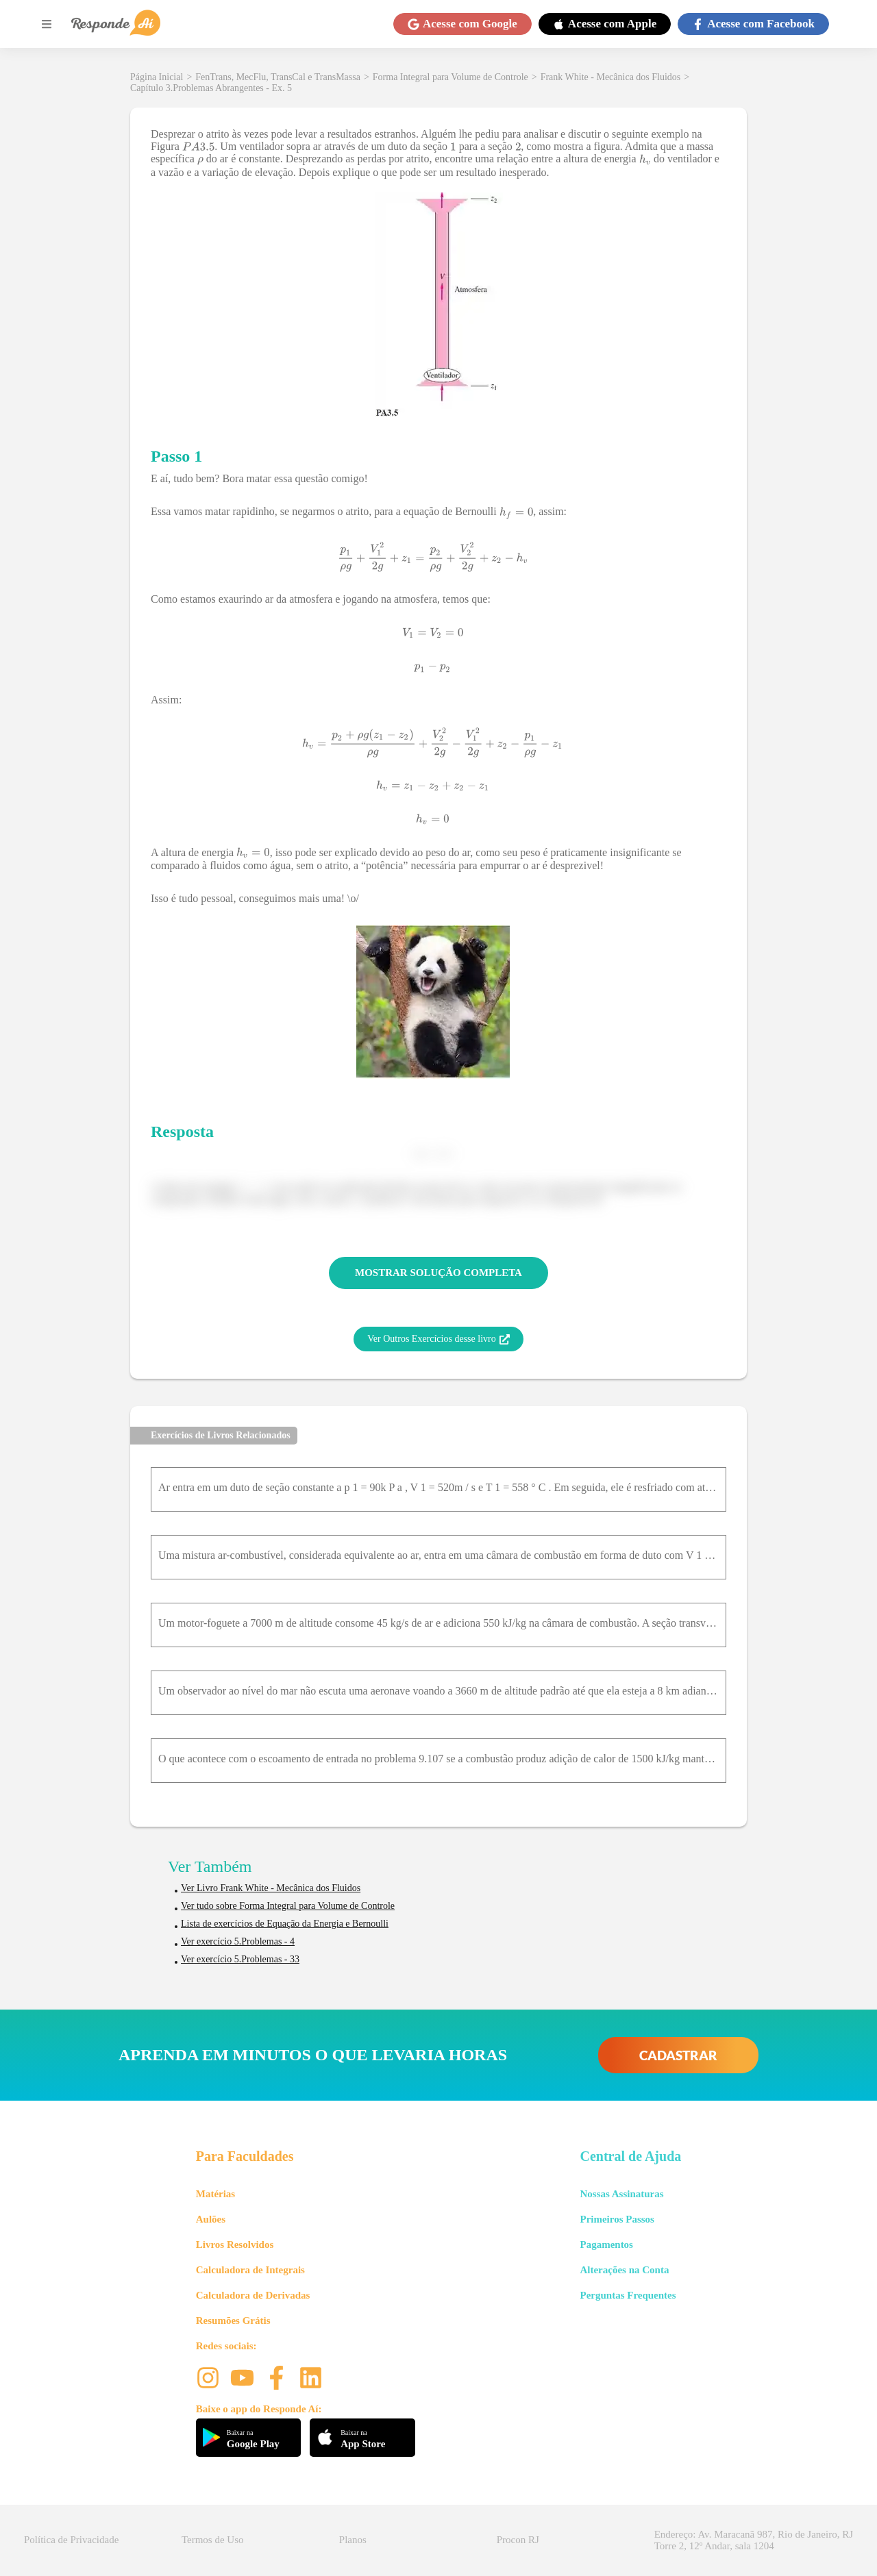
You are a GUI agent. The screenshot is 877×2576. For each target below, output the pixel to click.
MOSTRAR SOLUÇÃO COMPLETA (438, 1272)
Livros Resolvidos (235, 2244)
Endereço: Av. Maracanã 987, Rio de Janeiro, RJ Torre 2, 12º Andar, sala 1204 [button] (753, 2540)
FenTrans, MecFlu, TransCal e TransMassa (277, 77)
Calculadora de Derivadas (253, 2295)
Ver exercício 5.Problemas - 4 (238, 1941)
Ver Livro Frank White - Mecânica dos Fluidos (270, 1888)
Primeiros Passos (617, 2219)
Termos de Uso (213, 2539)
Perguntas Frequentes (628, 2295)
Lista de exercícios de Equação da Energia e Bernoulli (284, 1923)
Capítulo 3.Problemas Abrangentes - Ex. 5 (211, 88)
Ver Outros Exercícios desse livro (438, 1339)
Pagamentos (606, 2244)
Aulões (210, 2219)
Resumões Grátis (233, 2320)
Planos (353, 2539)
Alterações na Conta (624, 2269)
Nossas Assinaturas (621, 2193)
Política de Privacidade (71, 2539)
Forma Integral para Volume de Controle (450, 77)
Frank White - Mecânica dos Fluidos (611, 77)
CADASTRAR (678, 2055)
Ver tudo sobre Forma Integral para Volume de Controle (288, 1906)
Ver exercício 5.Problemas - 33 (240, 1959)
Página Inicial (156, 77)
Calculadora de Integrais (250, 2269)
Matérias (215, 2193)
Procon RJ (518, 2539)
